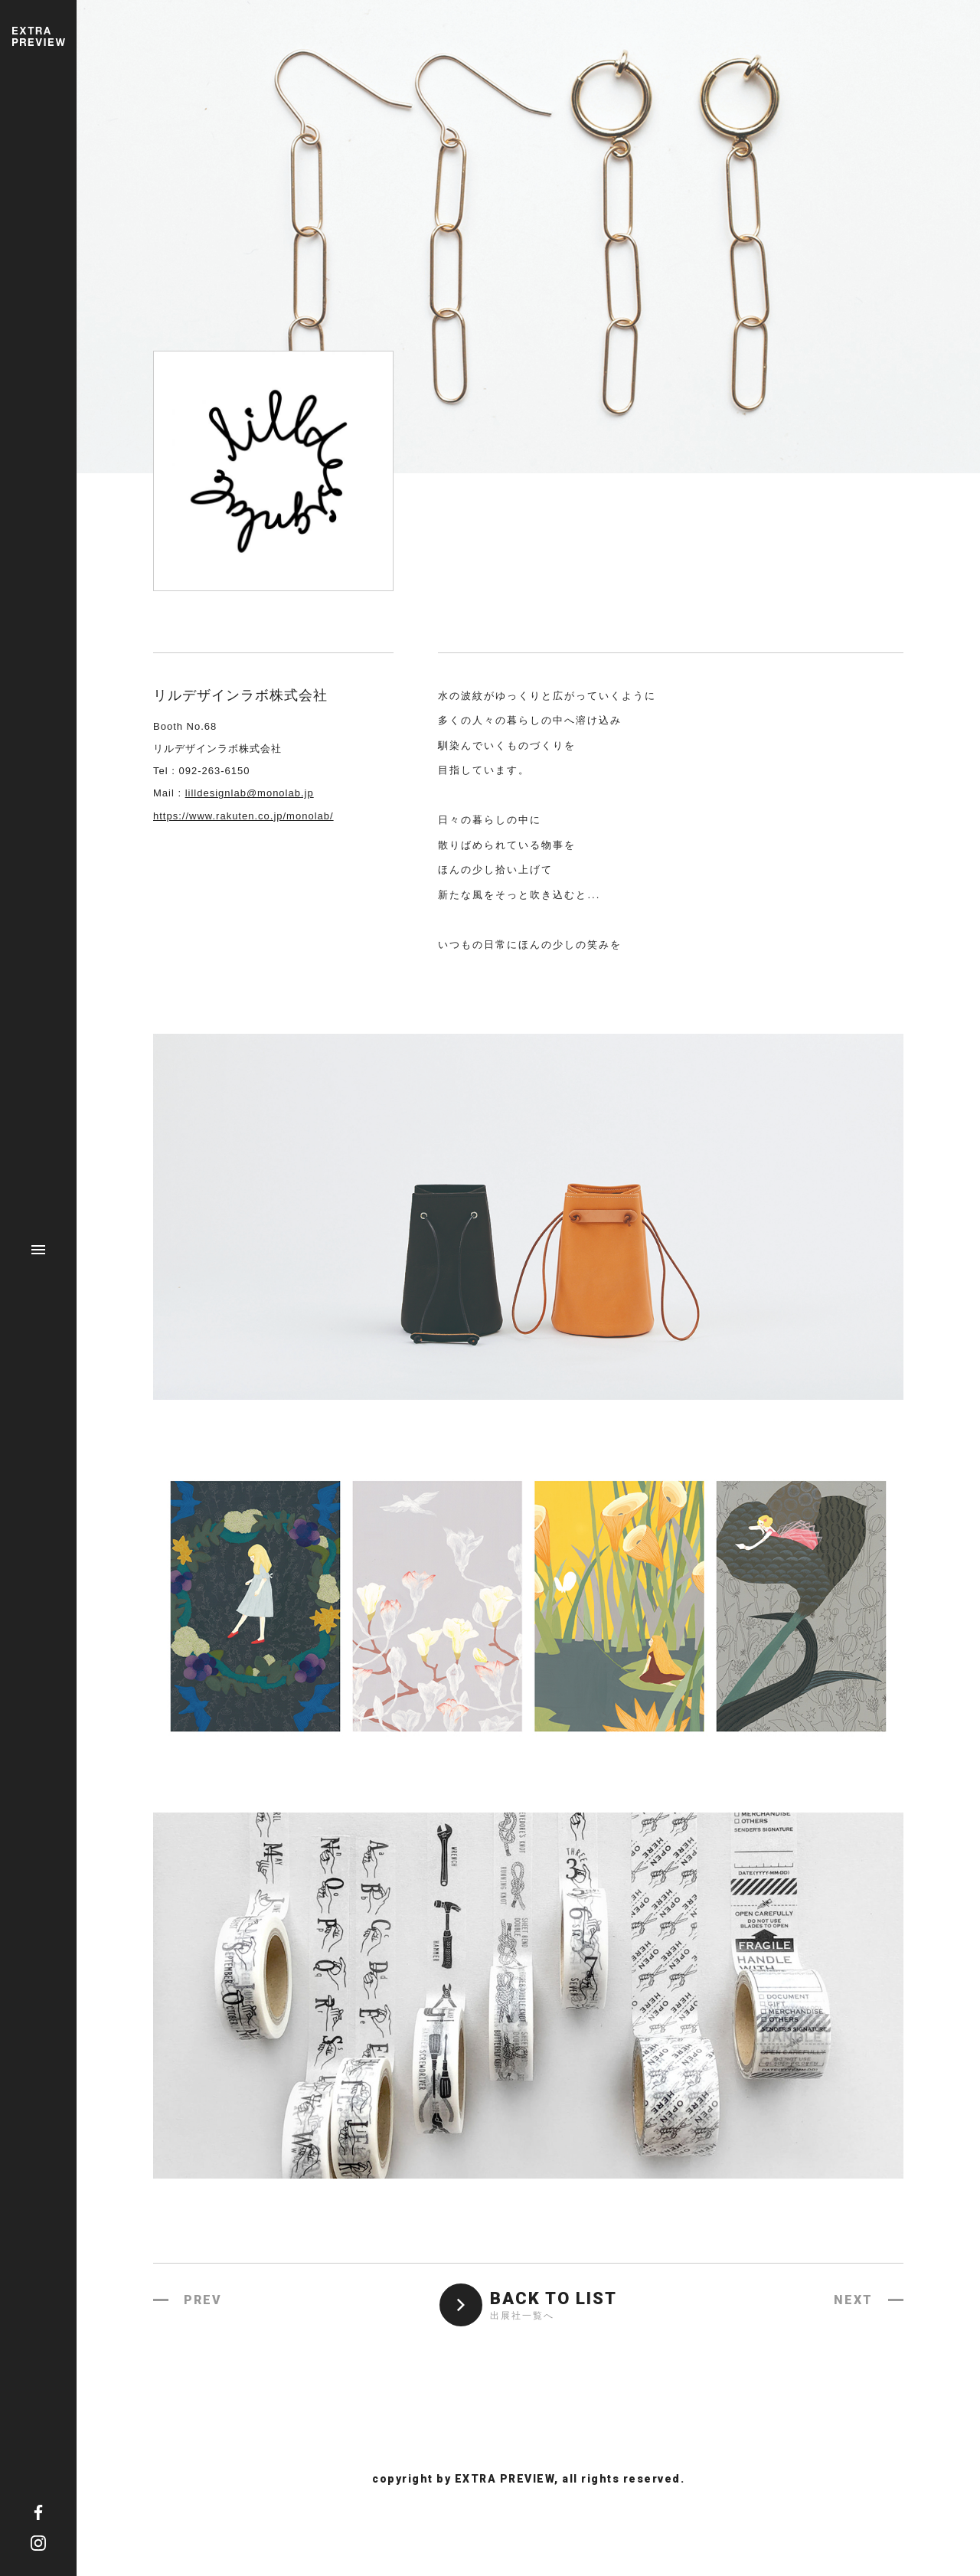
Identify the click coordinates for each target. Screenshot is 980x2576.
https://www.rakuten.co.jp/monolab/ (243, 816)
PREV (203, 2300)
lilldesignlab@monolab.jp (249, 793)
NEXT (853, 2300)
